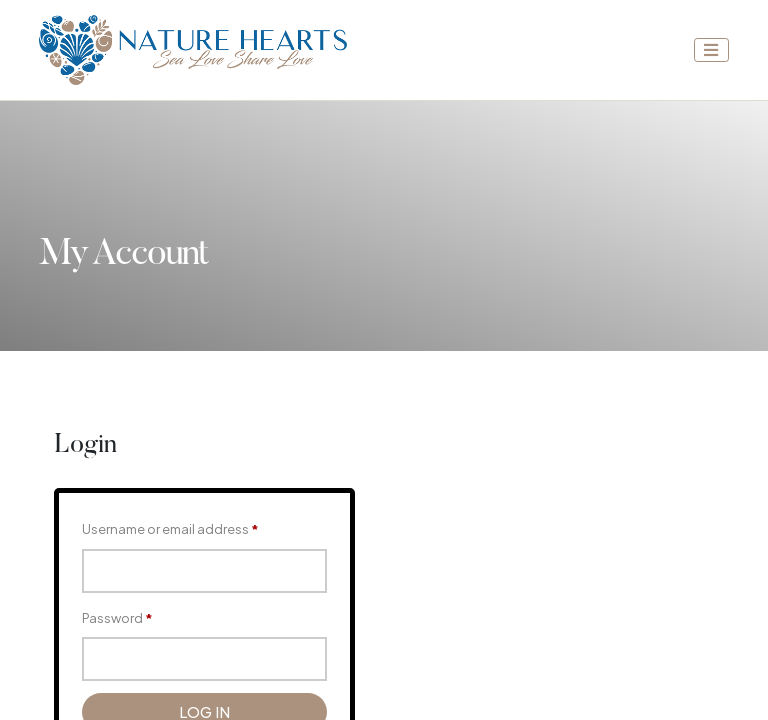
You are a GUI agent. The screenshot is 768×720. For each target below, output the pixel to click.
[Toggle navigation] (712, 50)
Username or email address (170, 529)
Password (117, 618)
